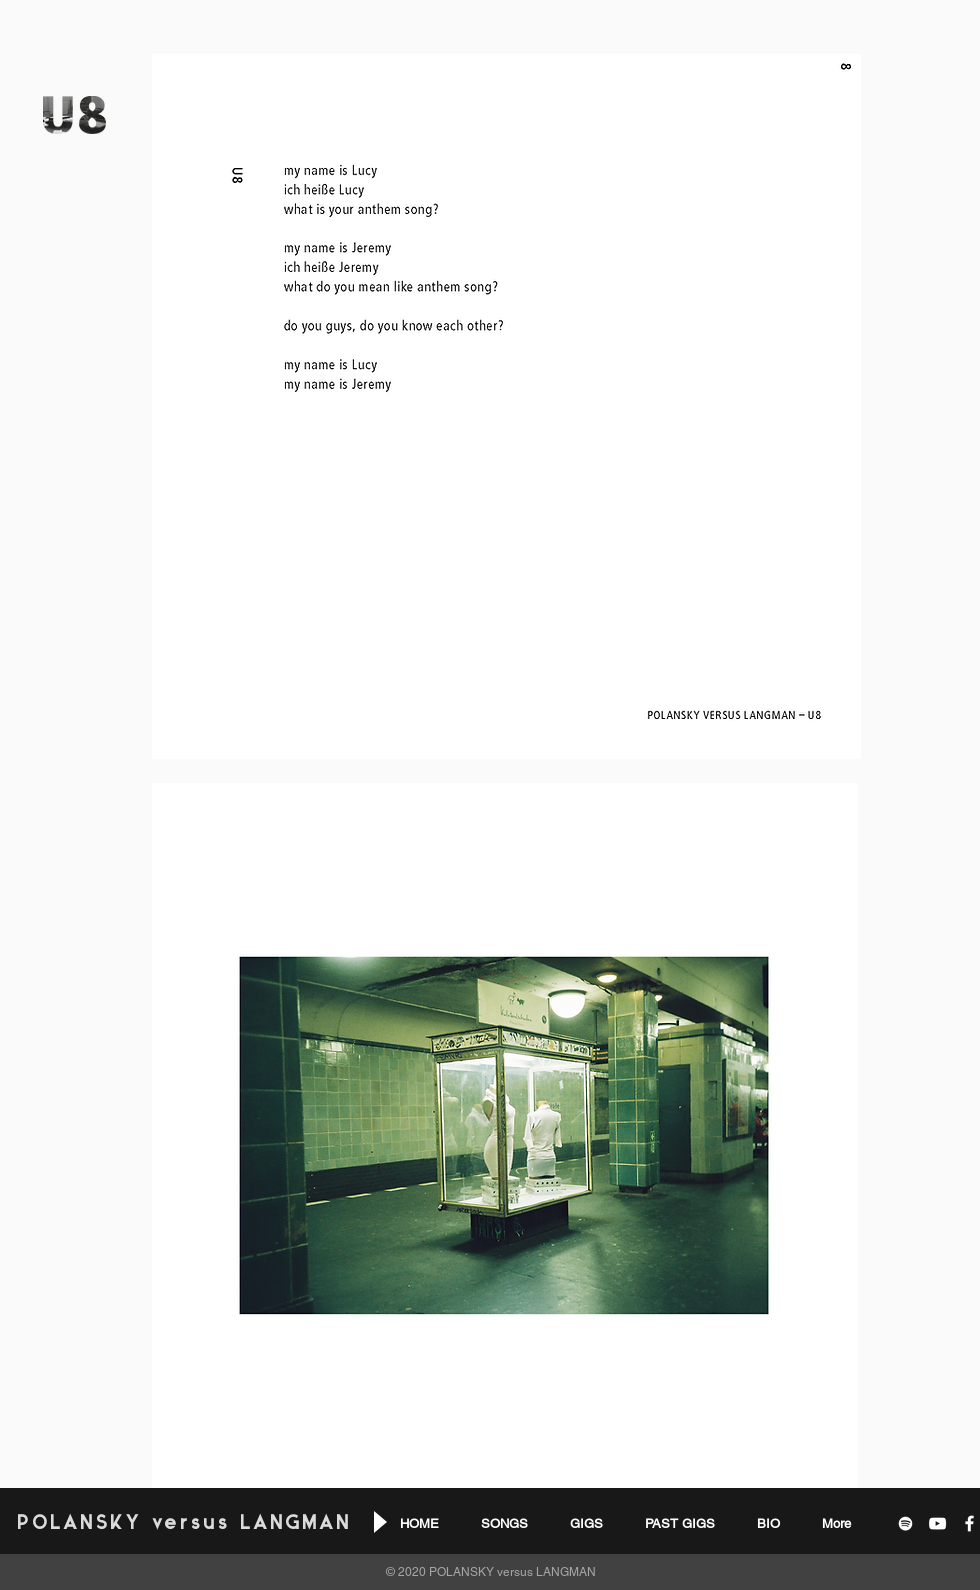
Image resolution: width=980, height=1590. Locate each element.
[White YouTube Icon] (937, 1523)
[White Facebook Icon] (969, 1523)
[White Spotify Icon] (905, 1523)
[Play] (378, 1522)
